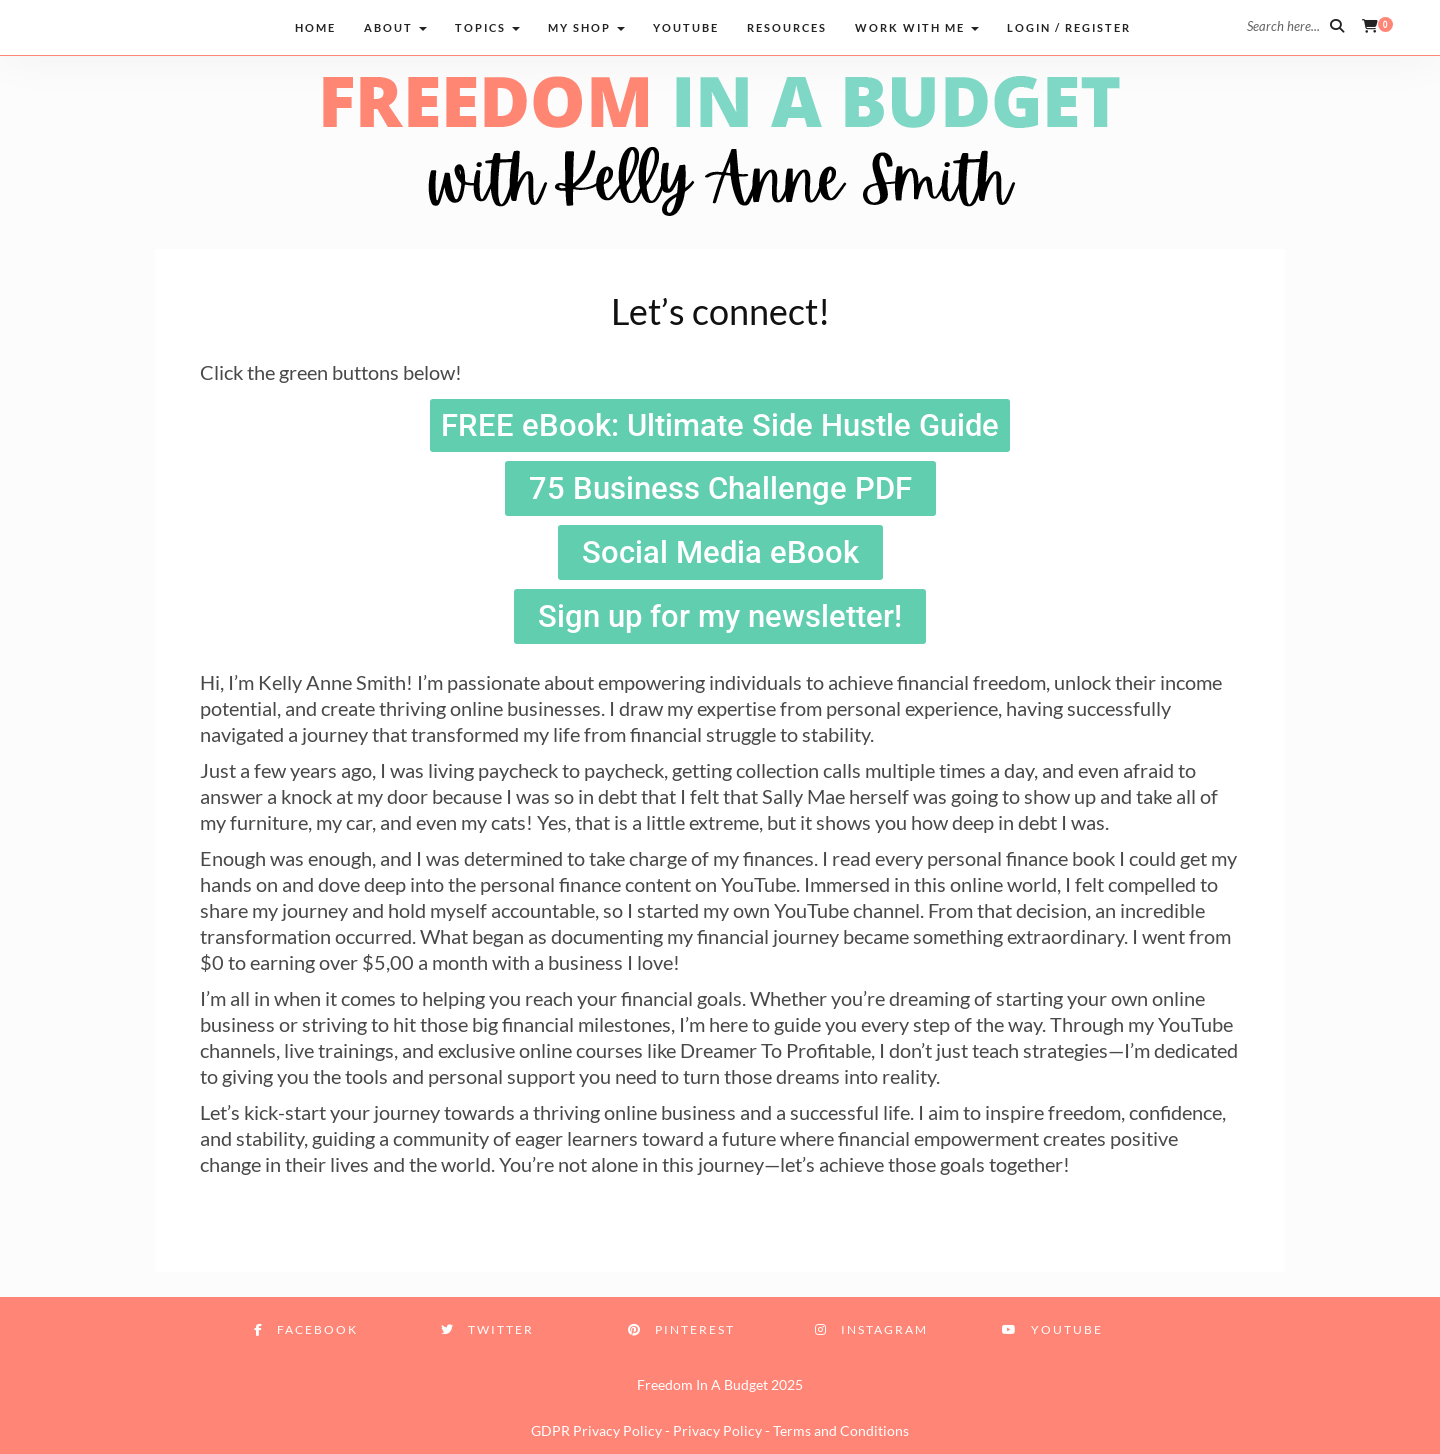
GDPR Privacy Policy (596, 1430)
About (395, 27)
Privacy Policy (717, 1430)
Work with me (917, 27)
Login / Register (1069, 27)
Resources (787, 27)
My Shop (586, 27)
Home (315, 27)
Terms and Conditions (841, 1430)
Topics (487, 27)
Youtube (686, 27)
